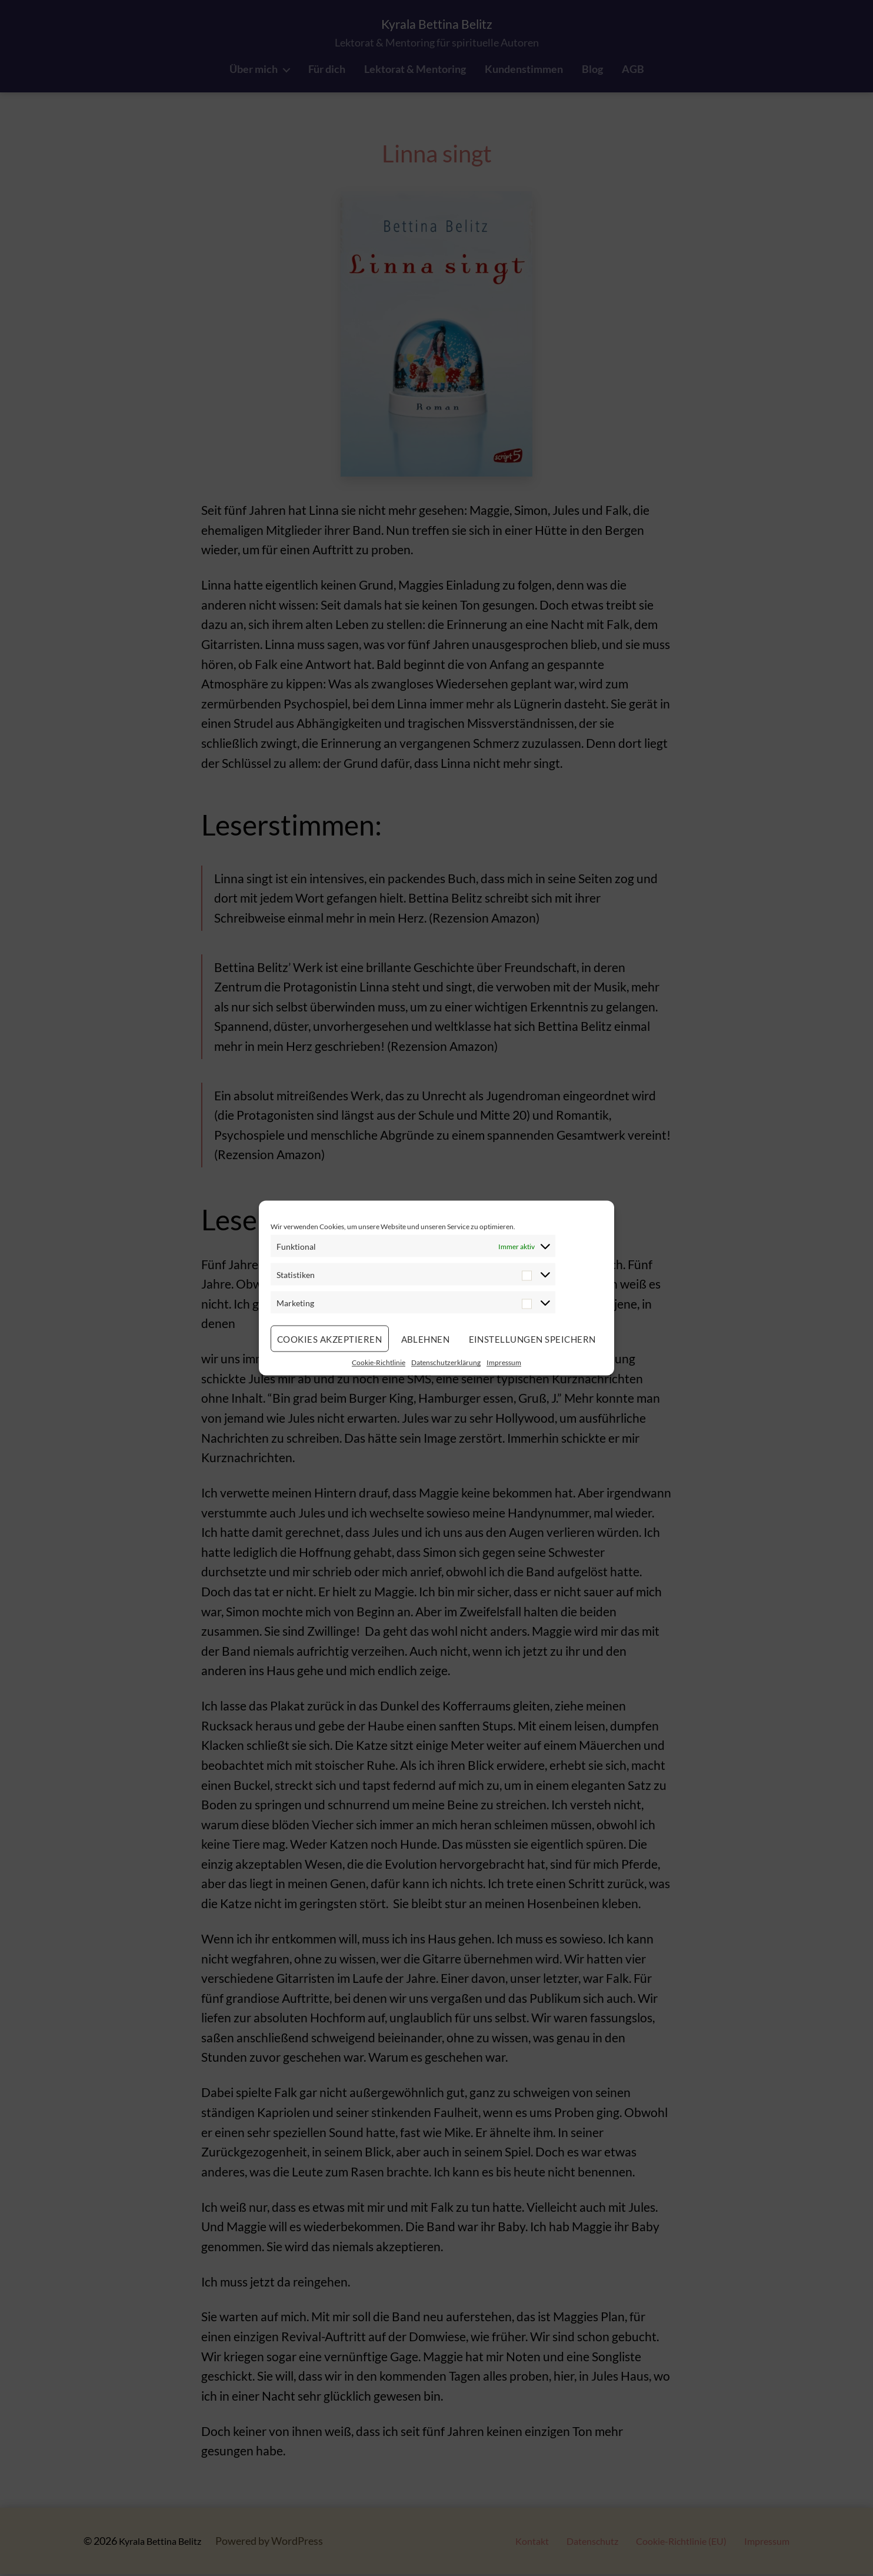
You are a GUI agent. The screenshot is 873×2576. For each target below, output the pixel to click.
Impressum (504, 1362)
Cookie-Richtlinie (378, 1362)
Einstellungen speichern (533, 1338)
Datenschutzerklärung (446, 1362)
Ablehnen (425, 1338)
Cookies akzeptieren (329, 1338)
